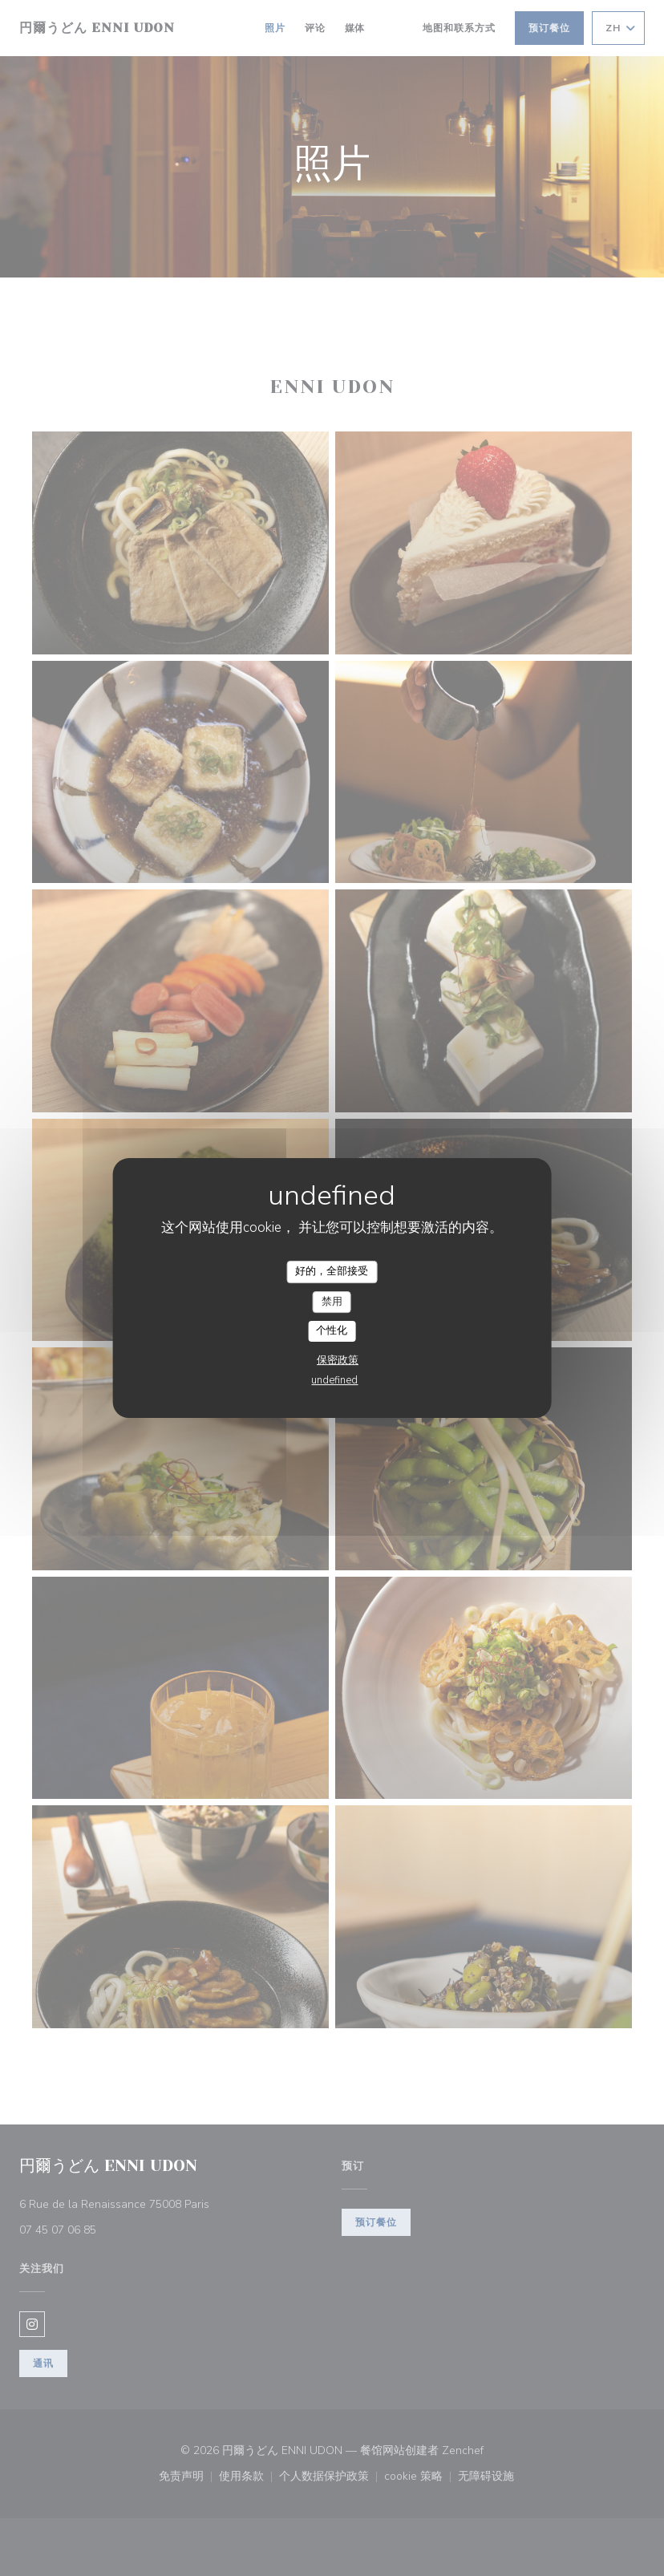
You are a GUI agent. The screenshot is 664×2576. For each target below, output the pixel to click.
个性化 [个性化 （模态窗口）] (331, 1330)
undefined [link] (334, 1380)
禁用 (332, 1301)
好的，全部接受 (331, 1271)
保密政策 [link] (337, 1360)
